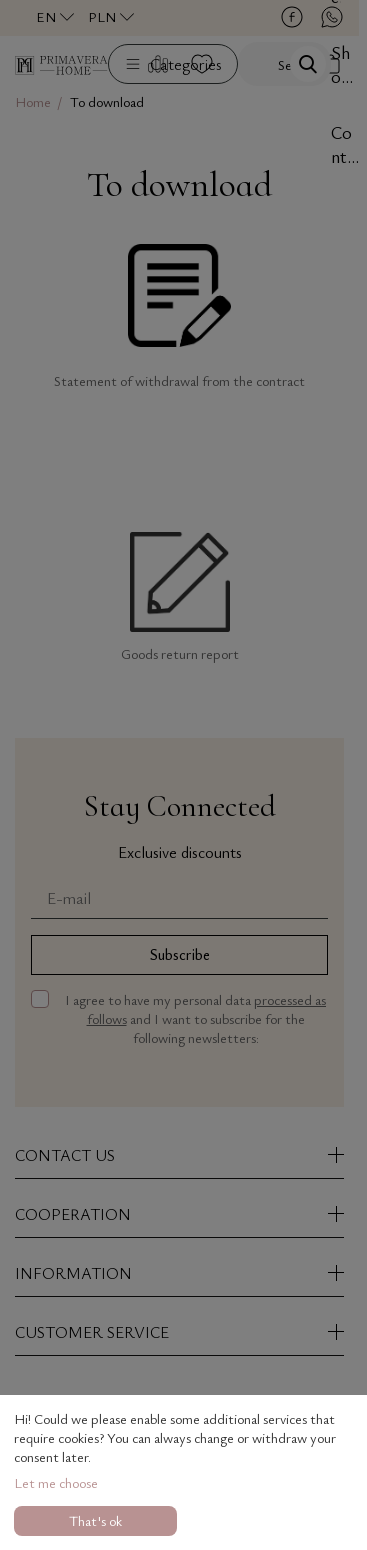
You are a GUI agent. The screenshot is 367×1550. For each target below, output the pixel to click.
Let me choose (56, 1482)
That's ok (95, 1520)
